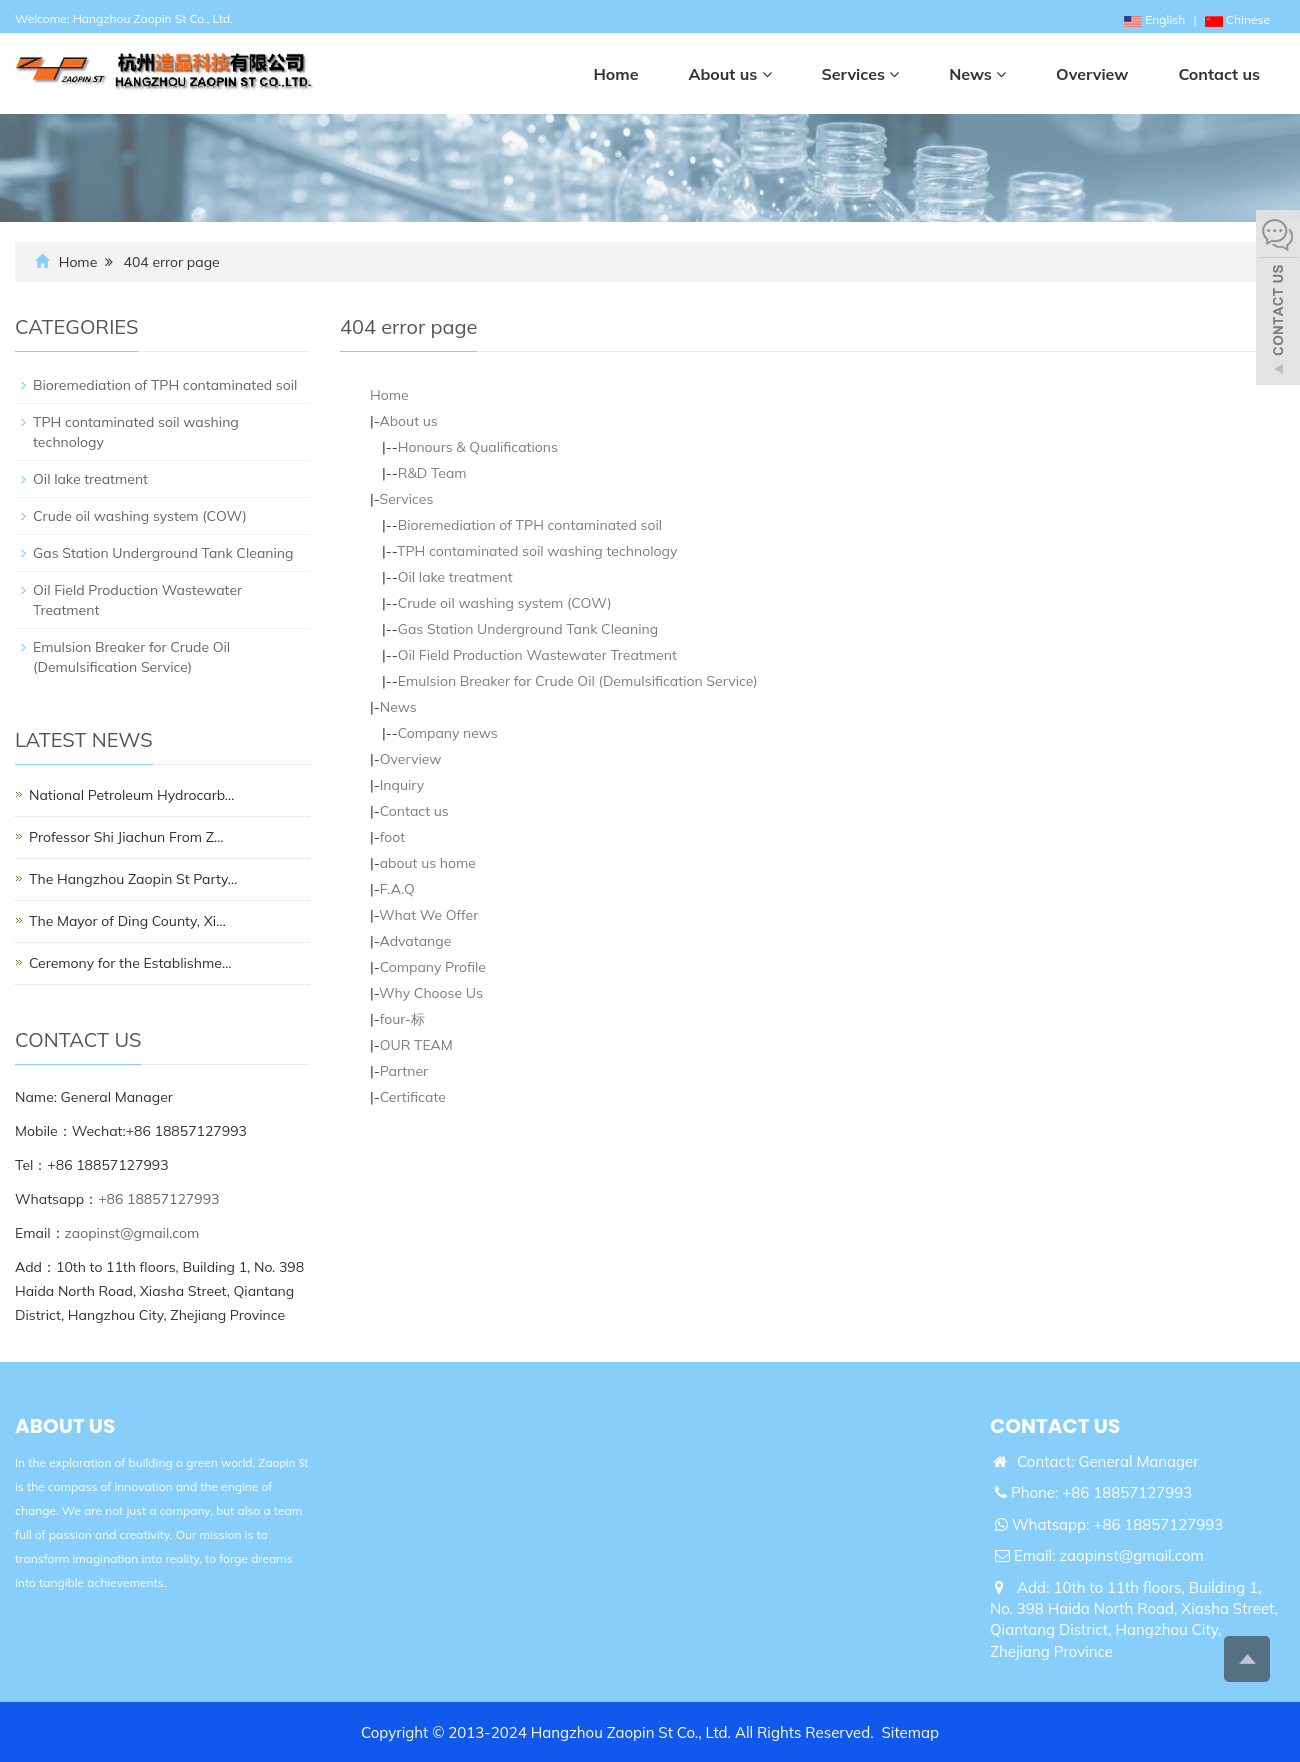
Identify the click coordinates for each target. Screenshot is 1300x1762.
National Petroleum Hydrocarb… (131, 795)
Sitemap (910, 1732)
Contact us (414, 811)
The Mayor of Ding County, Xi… (127, 921)
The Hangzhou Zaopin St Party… (133, 879)
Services (406, 499)
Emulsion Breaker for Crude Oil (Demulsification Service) (578, 681)
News (398, 707)
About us (408, 421)
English (1154, 19)
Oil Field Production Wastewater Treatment (537, 655)
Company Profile (433, 967)
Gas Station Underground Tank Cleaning (528, 629)
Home (78, 262)
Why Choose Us (431, 993)
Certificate (413, 1097)
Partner (404, 1071)
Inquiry (402, 785)
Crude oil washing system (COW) (505, 603)
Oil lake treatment (455, 577)
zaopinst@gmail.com (132, 1233)
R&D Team (432, 473)
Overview (411, 759)
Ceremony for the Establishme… (130, 963)
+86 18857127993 (158, 1199)
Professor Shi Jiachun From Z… (126, 837)
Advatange (415, 941)
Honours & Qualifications (478, 447)
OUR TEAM (416, 1045)
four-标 (402, 1019)
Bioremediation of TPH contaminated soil (530, 525)
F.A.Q (397, 889)
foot (392, 837)
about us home (428, 863)
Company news (448, 733)
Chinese (1237, 19)
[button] (767, 74)
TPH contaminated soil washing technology (537, 551)
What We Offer (428, 915)
